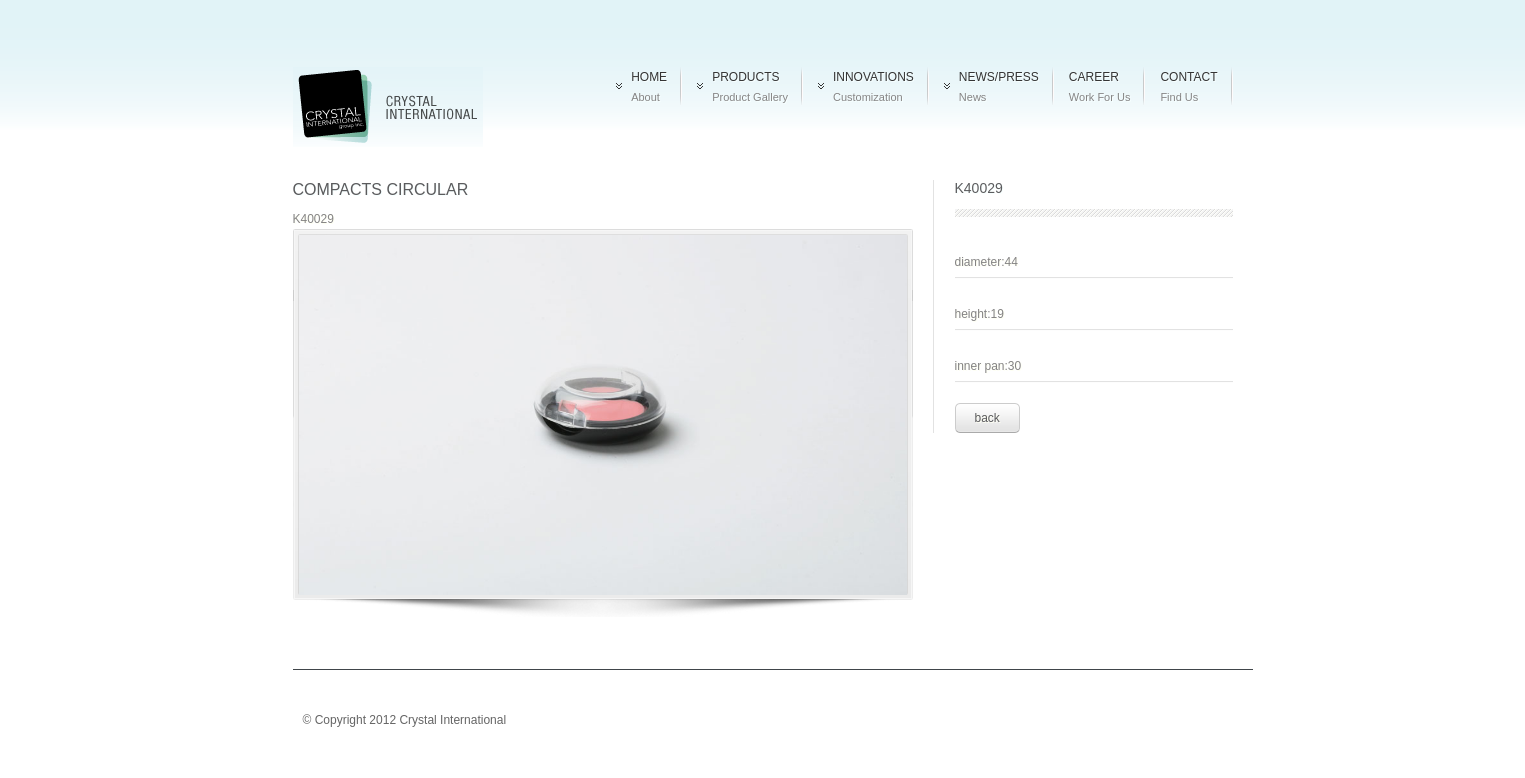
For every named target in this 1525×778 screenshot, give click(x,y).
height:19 (979, 314)
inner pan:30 (988, 366)
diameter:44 (986, 262)
